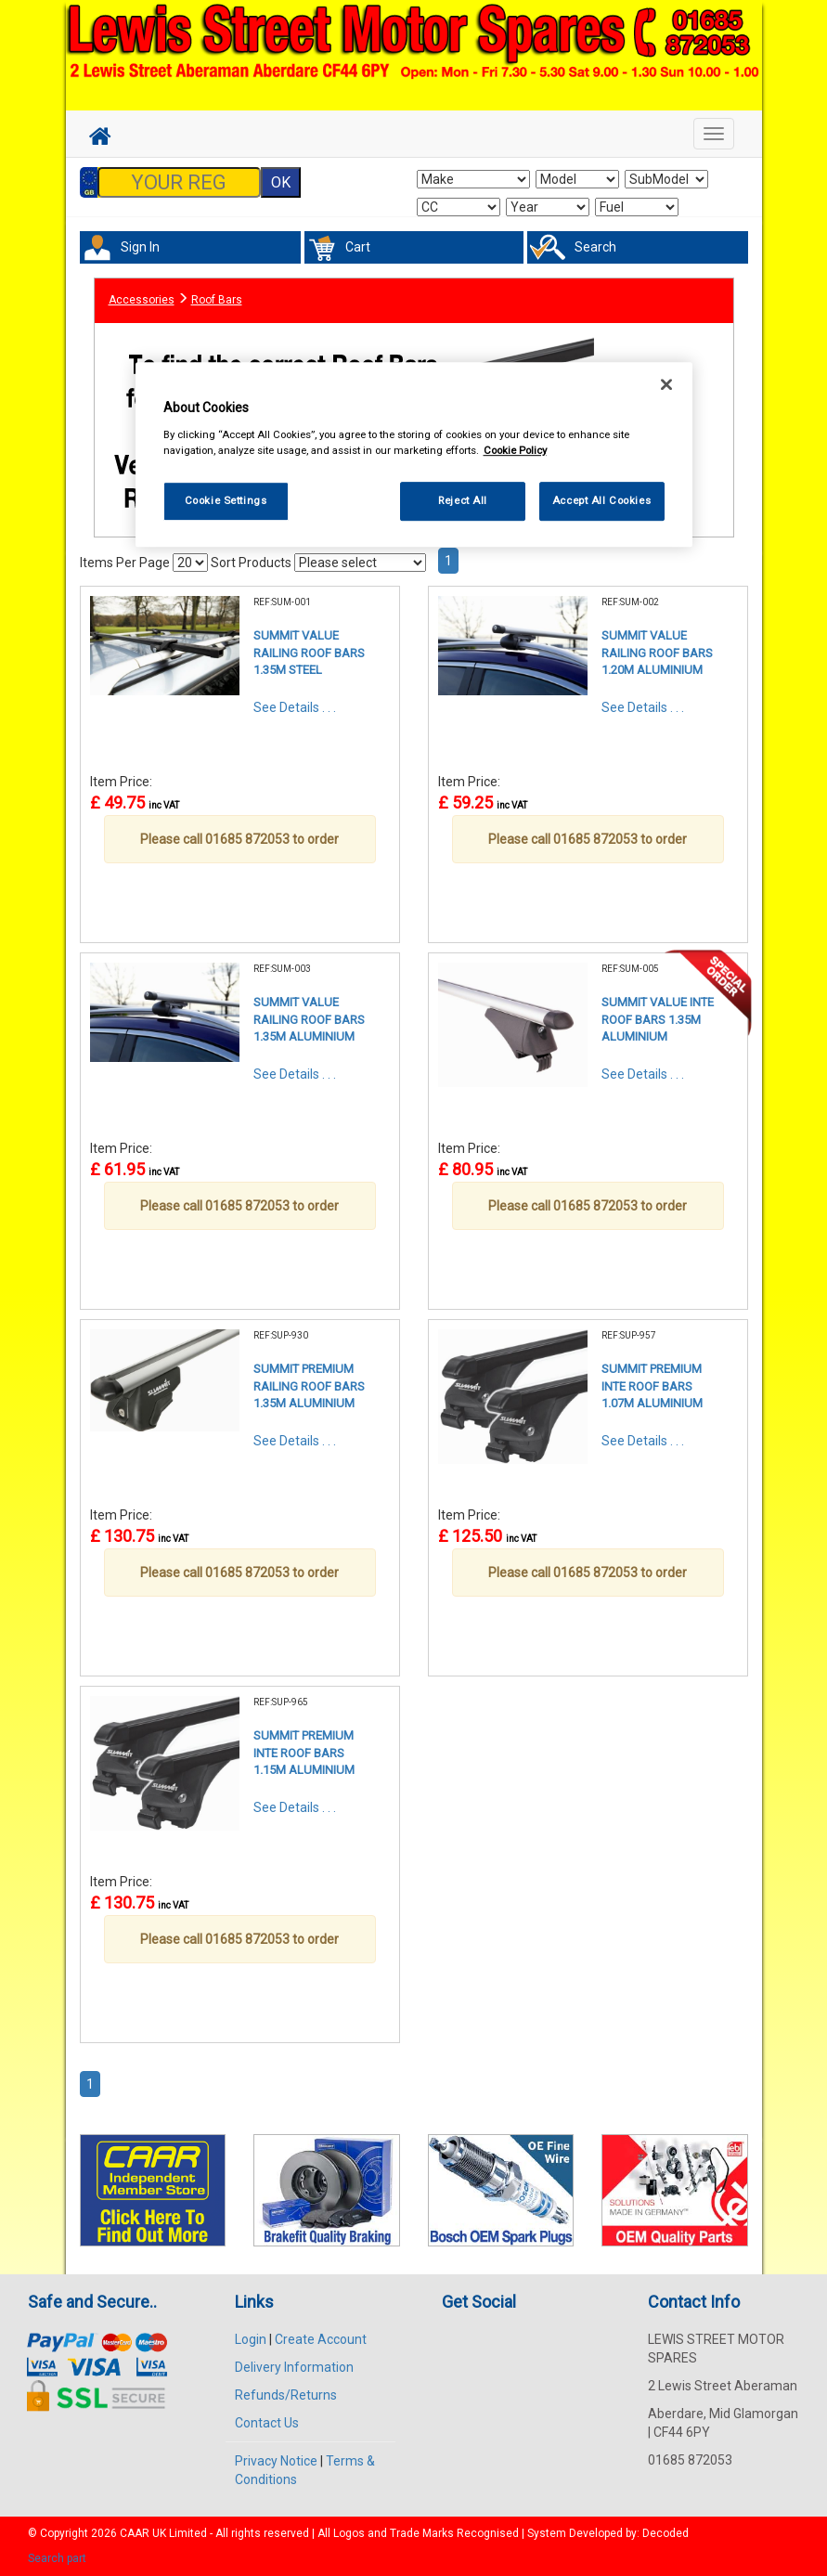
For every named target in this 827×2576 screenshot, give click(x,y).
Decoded (665, 2533)
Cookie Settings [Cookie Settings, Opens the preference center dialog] (226, 500)
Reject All (462, 500)
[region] (414, 454)
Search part (57, 2558)
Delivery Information (294, 2367)
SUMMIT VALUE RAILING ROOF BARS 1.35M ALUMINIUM (309, 1019)
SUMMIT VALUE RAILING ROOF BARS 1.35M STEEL (309, 652)
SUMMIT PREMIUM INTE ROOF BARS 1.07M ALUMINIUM (652, 1386)
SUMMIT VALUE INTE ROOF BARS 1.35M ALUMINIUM (657, 1019)
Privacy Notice (276, 2460)
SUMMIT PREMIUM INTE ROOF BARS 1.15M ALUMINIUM (304, 1752)
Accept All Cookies (601, 500)
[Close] (666, 384)
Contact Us (267, 2422)
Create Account (321, 2339)
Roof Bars (216, 299)
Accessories (141, 299)
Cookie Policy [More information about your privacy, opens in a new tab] (515, 450)
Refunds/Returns (286, 2395)
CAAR (134, 2533)
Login (250, 2339)
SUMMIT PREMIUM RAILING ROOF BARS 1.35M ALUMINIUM (309, 1386)
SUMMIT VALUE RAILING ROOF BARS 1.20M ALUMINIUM (657, 652)
